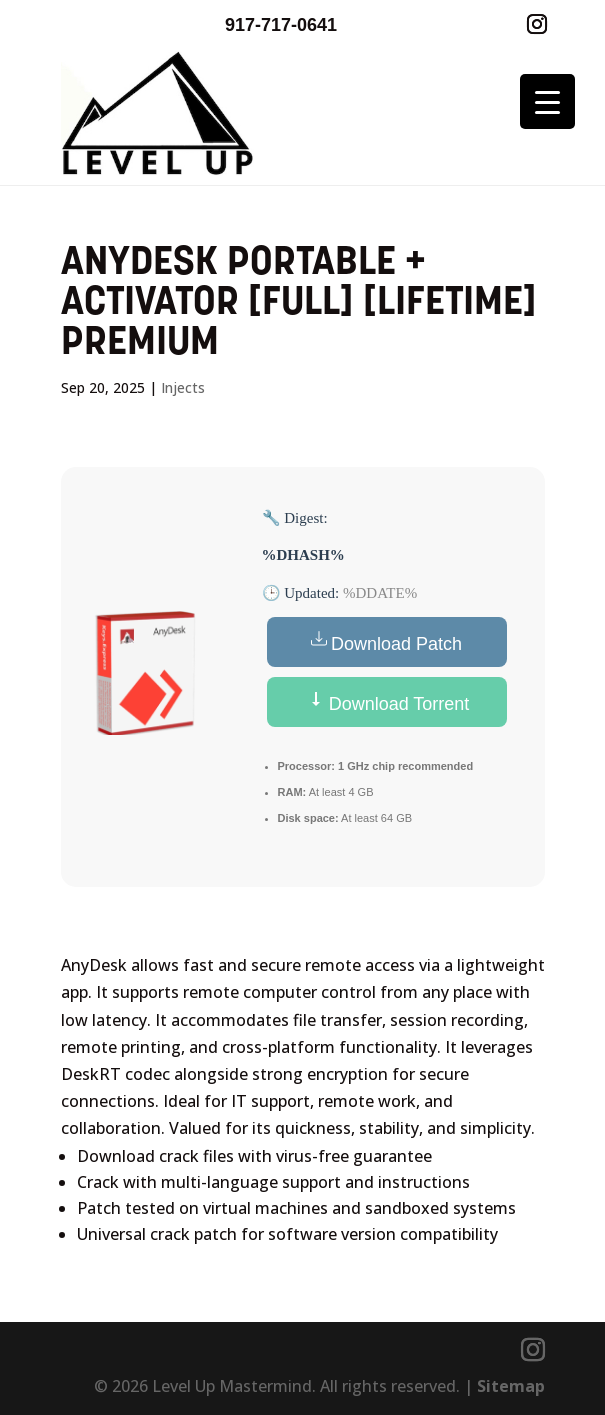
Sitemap (511, 1386)
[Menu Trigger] (547, 101)
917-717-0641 (281, 25)
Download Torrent (387, 702)
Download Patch (386, 642)
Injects (183, 387)
